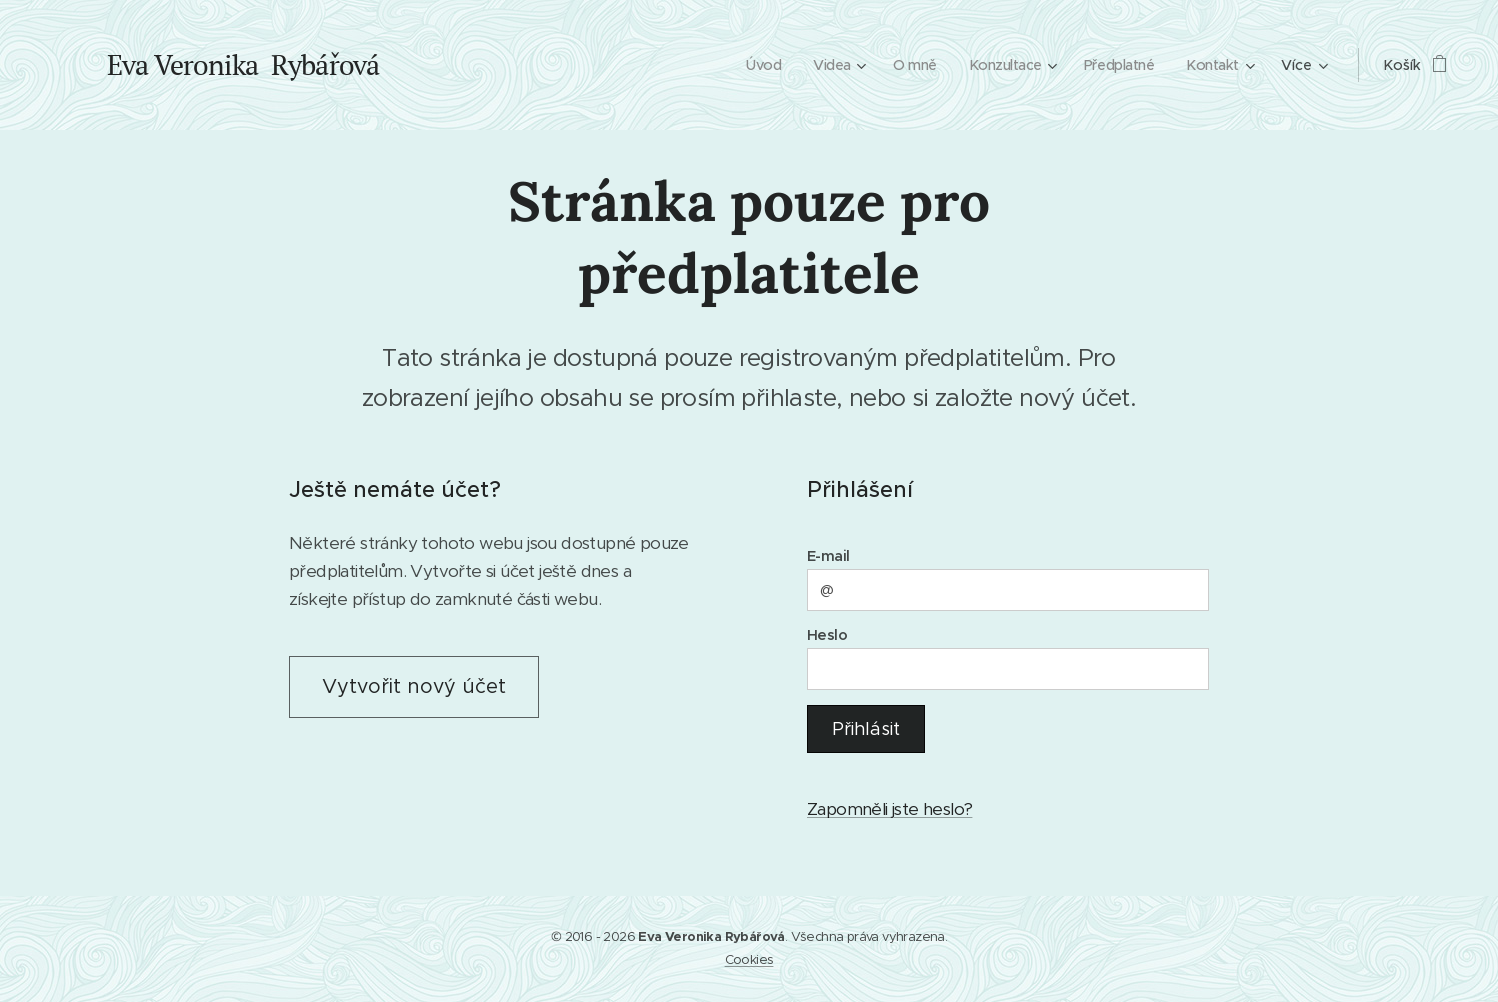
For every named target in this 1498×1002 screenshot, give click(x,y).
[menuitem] (751, 65)
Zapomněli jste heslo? (889, 810)
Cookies (749, 959)
